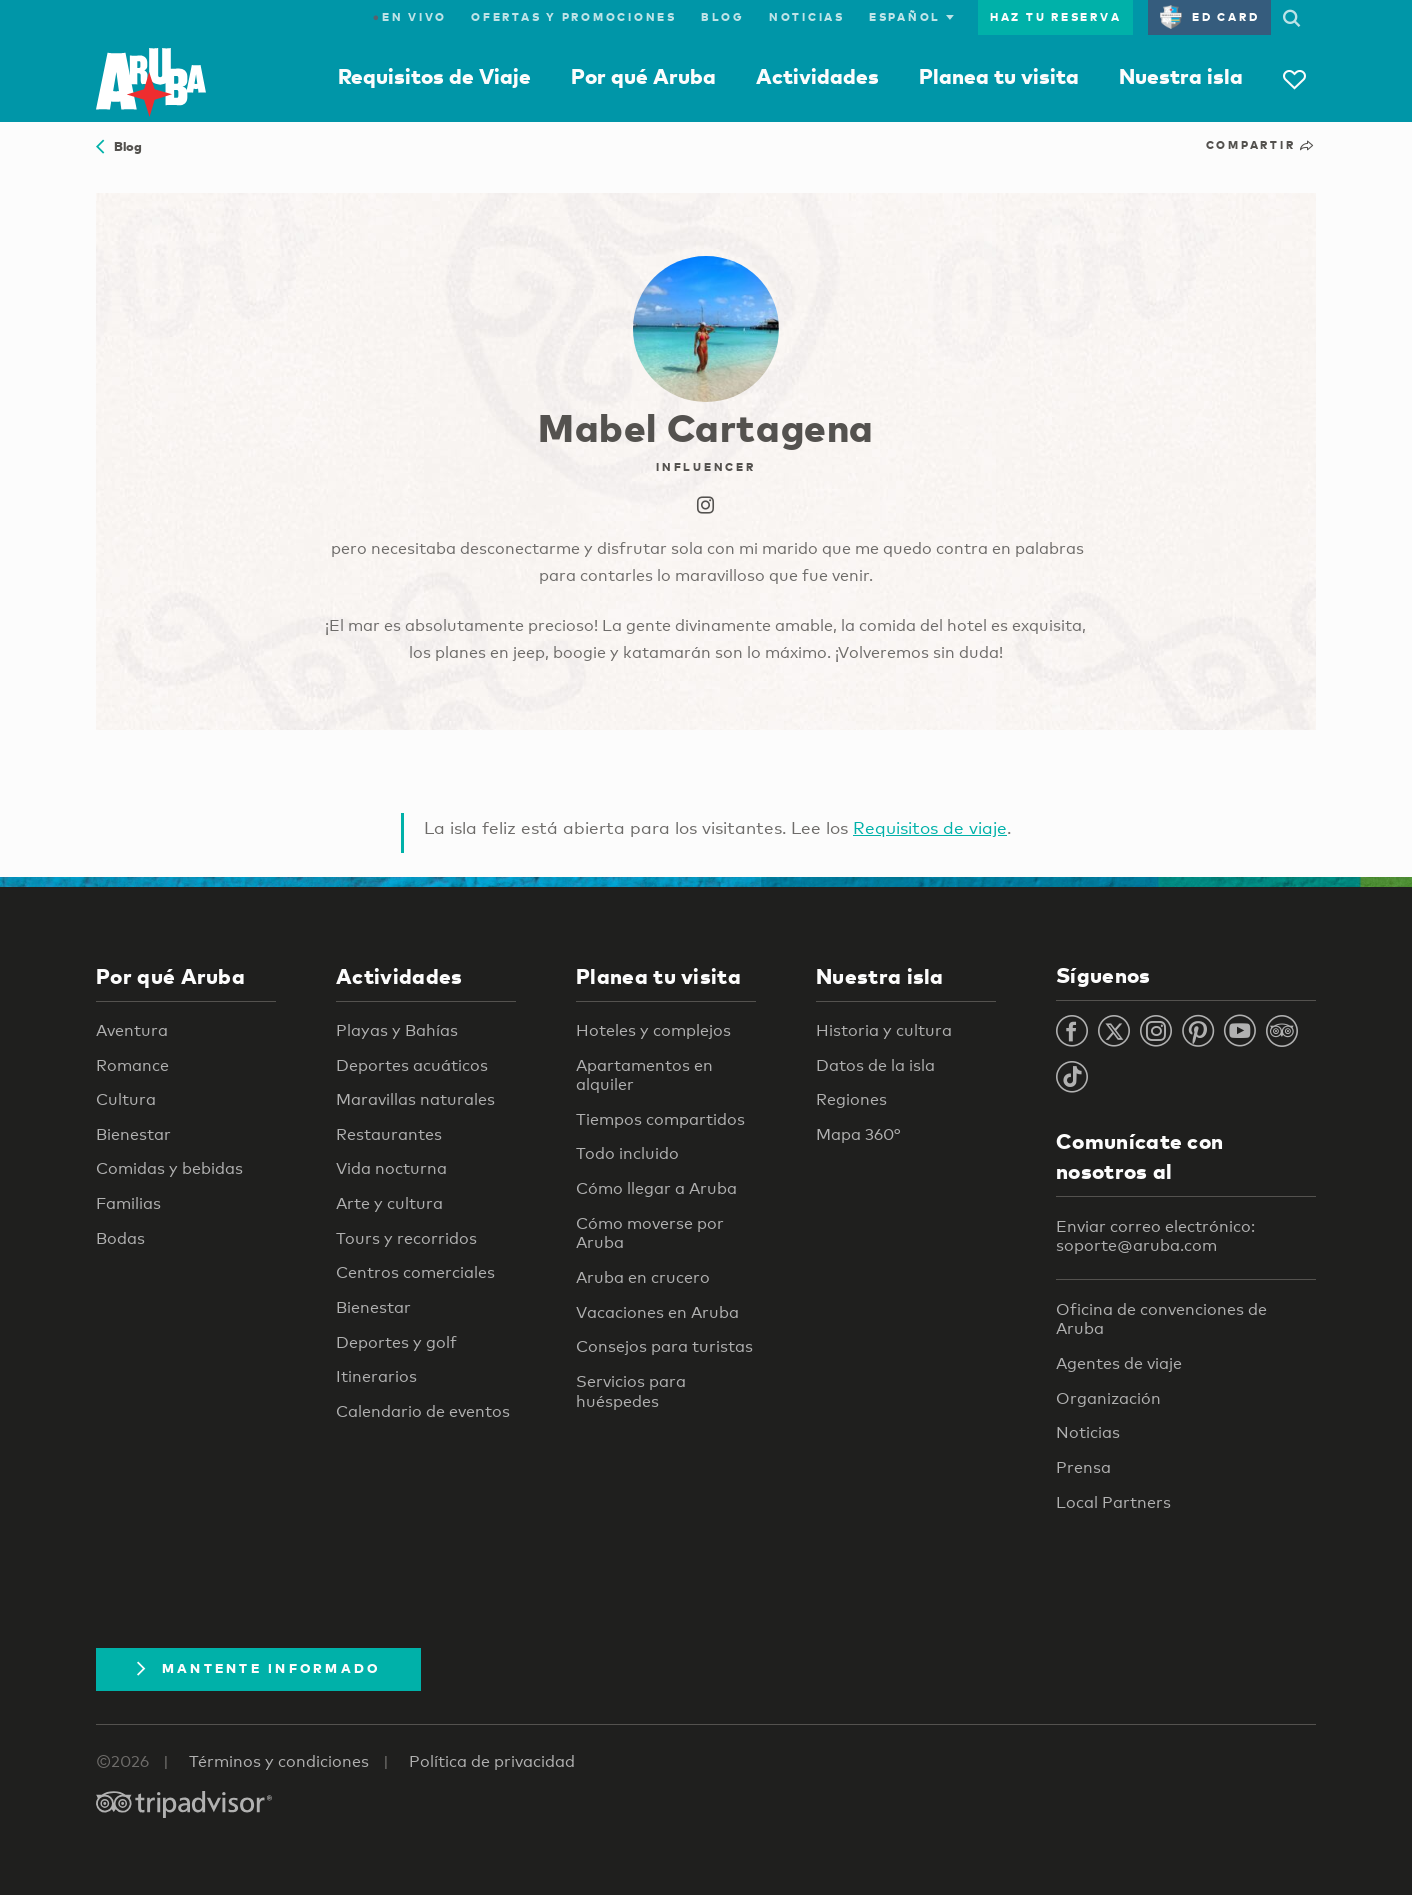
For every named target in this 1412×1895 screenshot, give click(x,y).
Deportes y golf (396, 1342)
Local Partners (1113, 1502)
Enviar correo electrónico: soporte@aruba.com (1155, 1236)
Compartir (1261, 145)
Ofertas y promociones (574, 17)
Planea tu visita (999, 76)
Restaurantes (389, 1134)
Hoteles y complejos (653, 1030)
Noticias (807, 17)
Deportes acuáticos (412, 1065)
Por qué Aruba (643, 76)
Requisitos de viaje (930, 827)
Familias (128, 1203)
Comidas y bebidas (169, 1168)
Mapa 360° (858, 1134)
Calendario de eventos (423, 1411)
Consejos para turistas (664, 1346)
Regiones (851, 1099)
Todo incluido (627, 1153)
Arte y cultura (389, 1203)
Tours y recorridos (406, 1238)
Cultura (126, 1099)
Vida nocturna (391, 1168)
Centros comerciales (415, 1272)
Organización (1108, 1398)
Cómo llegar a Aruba (656, 1188)
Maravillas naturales (415, 1099)
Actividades (817, 76)
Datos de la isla (875, 1065)
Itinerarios (376, 1376)
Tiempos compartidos (660, 1119)
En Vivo (410, 17)
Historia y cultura (884, 1030)
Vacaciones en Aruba (657, 1312)
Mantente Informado (258, 1668)
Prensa (1083, 1467)
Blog (723, 17)
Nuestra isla (1181, 76)
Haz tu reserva (1056, 17)
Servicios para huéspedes (631, 1391)
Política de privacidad (492, 1761)
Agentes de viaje (1119, 1363)
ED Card (1209, 17)
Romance (132, 1065)
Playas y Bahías (397, 1030)
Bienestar (133, 1134)
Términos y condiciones (279, 1761)
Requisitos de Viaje (434, 76)
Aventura (132, 1030)
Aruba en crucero (643, 1277)
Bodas (120, 1238)
